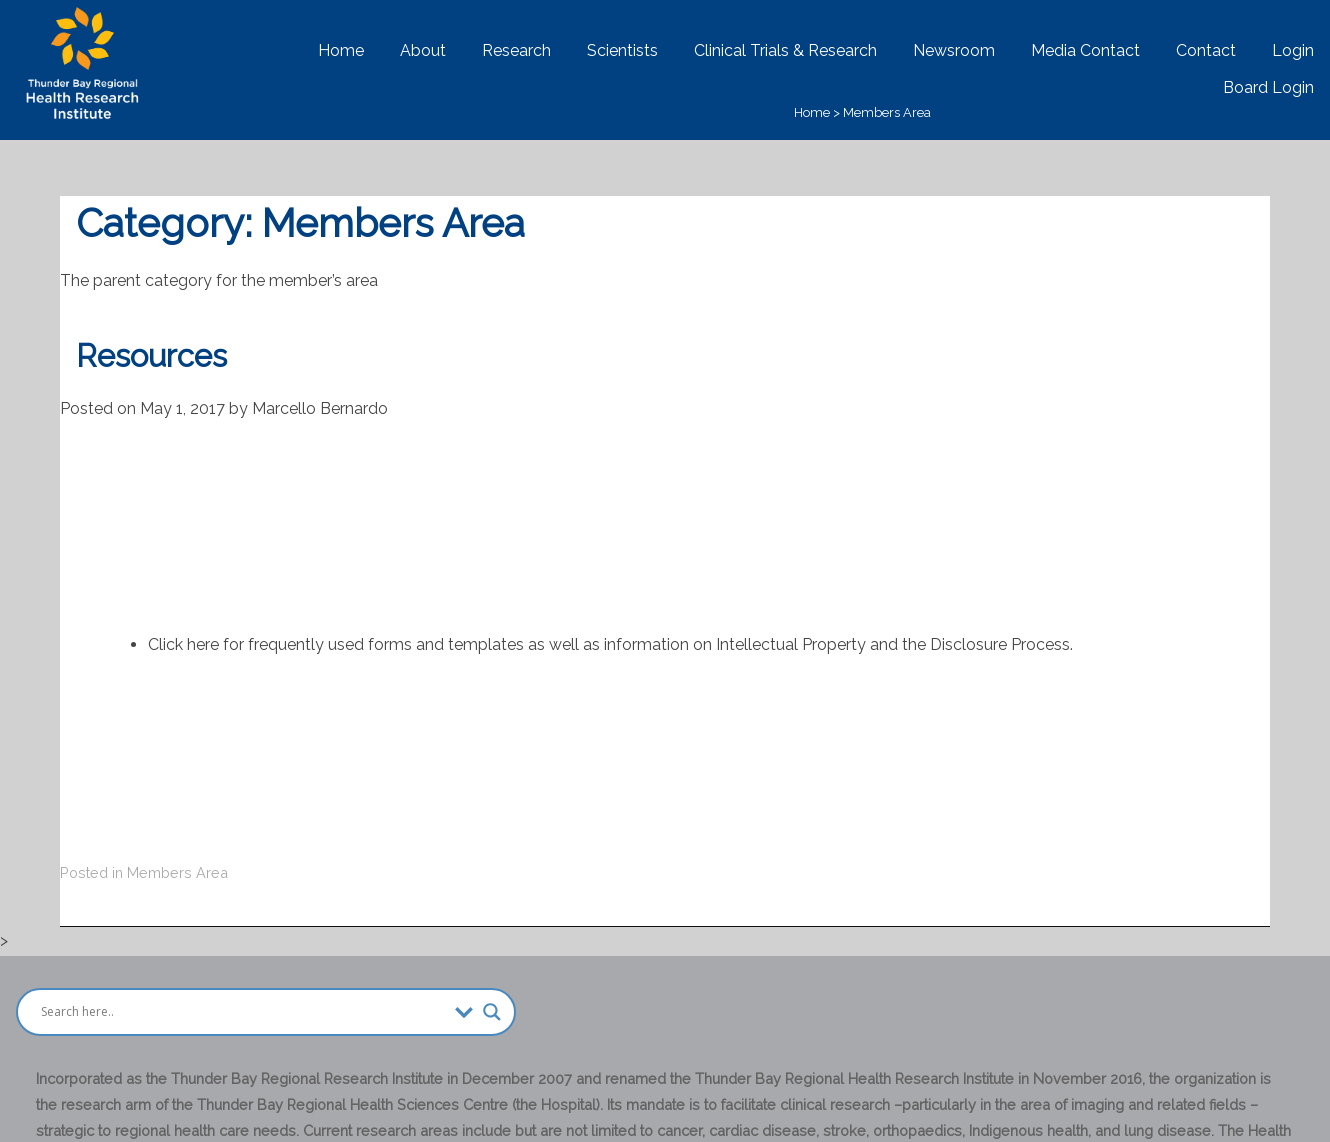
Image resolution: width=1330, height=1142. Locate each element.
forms (390, 644)
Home (341, 50)
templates (486, 644)
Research (516, 50)
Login (1293, 50)
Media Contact (1085, 50)
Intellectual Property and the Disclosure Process (893, 644)
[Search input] (243, 1012)
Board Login (1268, 87)
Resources (151, 356)
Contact (1206, 50)
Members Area (887, 112)
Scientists (622, 50)
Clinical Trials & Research (785, 50)
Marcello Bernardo (320, 408)
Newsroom (954, 50)
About (423, 50)
